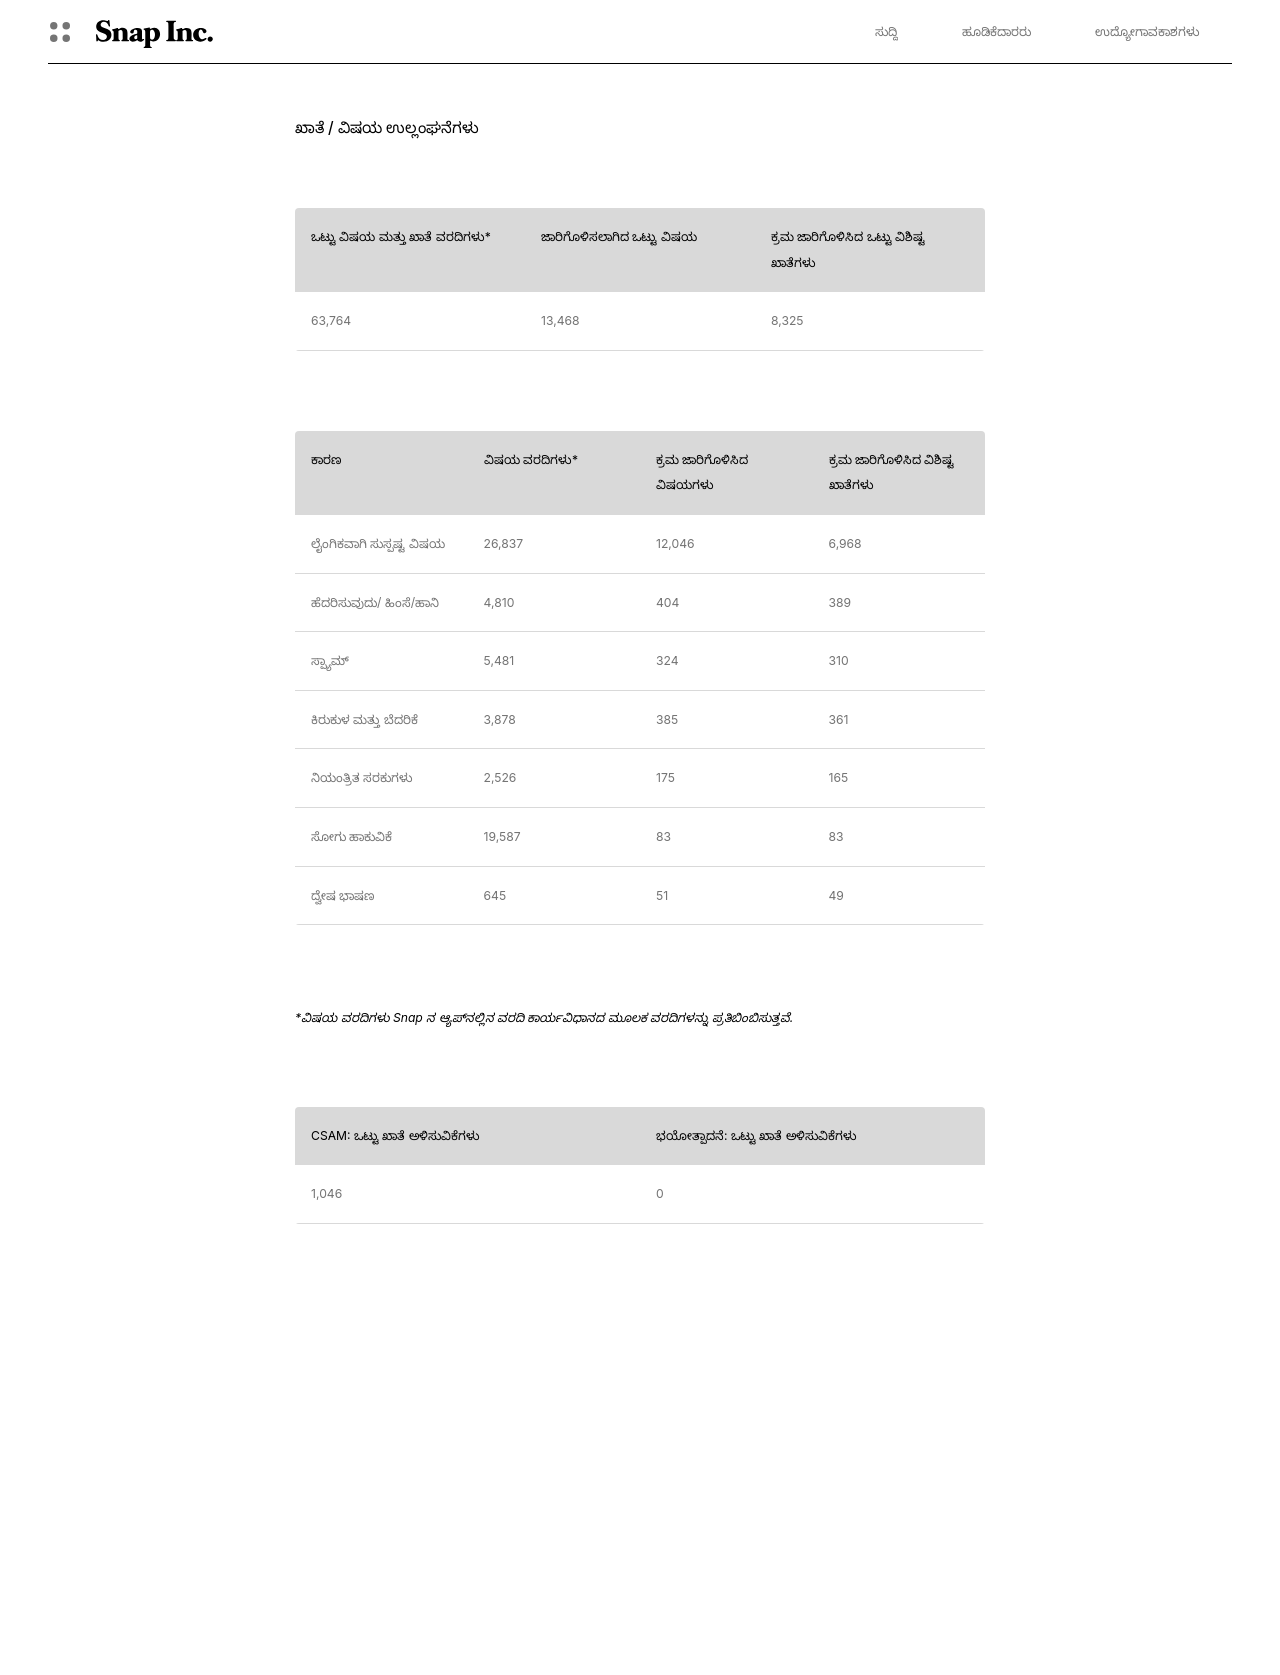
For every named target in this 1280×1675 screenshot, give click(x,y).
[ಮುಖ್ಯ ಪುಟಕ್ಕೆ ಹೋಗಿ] (154, 32)
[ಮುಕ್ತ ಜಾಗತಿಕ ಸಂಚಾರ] (60, 32)
